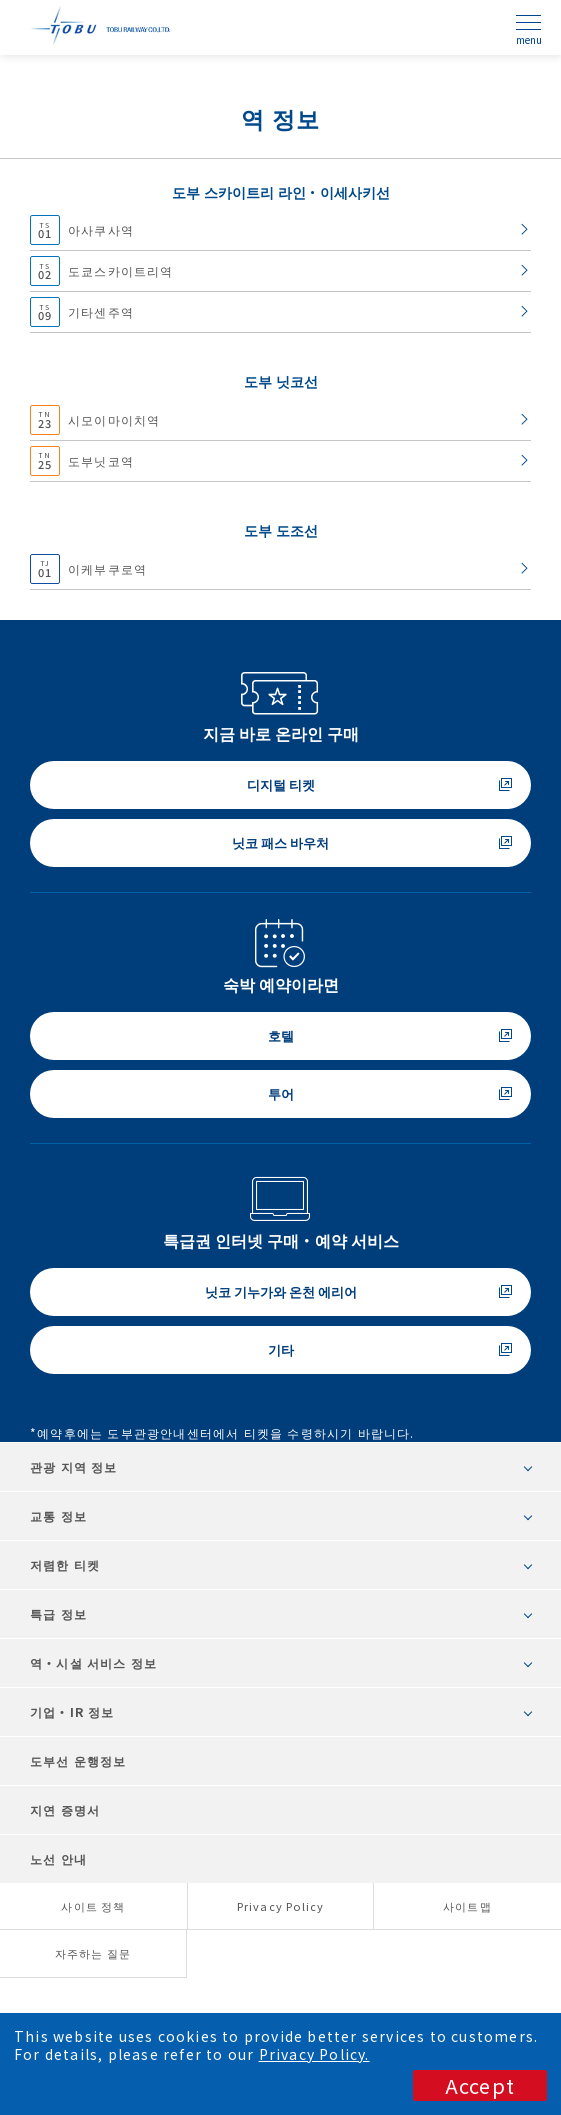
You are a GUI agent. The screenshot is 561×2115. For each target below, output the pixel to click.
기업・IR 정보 (72, 1711)
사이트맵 (467, 1906)
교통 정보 (58, 1515)
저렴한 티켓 (65, 1564)
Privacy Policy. (314, 2054)
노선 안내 (58, 1858)
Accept (480, 2085)
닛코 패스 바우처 (280, 842)
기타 (281, 1349)
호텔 (281, 1035)
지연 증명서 (65, 1809)
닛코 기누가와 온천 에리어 (281, 1291)
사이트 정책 (93, 1906)
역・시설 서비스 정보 (93, 1662)
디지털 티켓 (281, 784)
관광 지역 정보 (74, 1466)
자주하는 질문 (93, 1953)
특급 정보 (58, 1613)
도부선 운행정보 (78, 1760)
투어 (281, 1093)
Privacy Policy (281, 1906)
